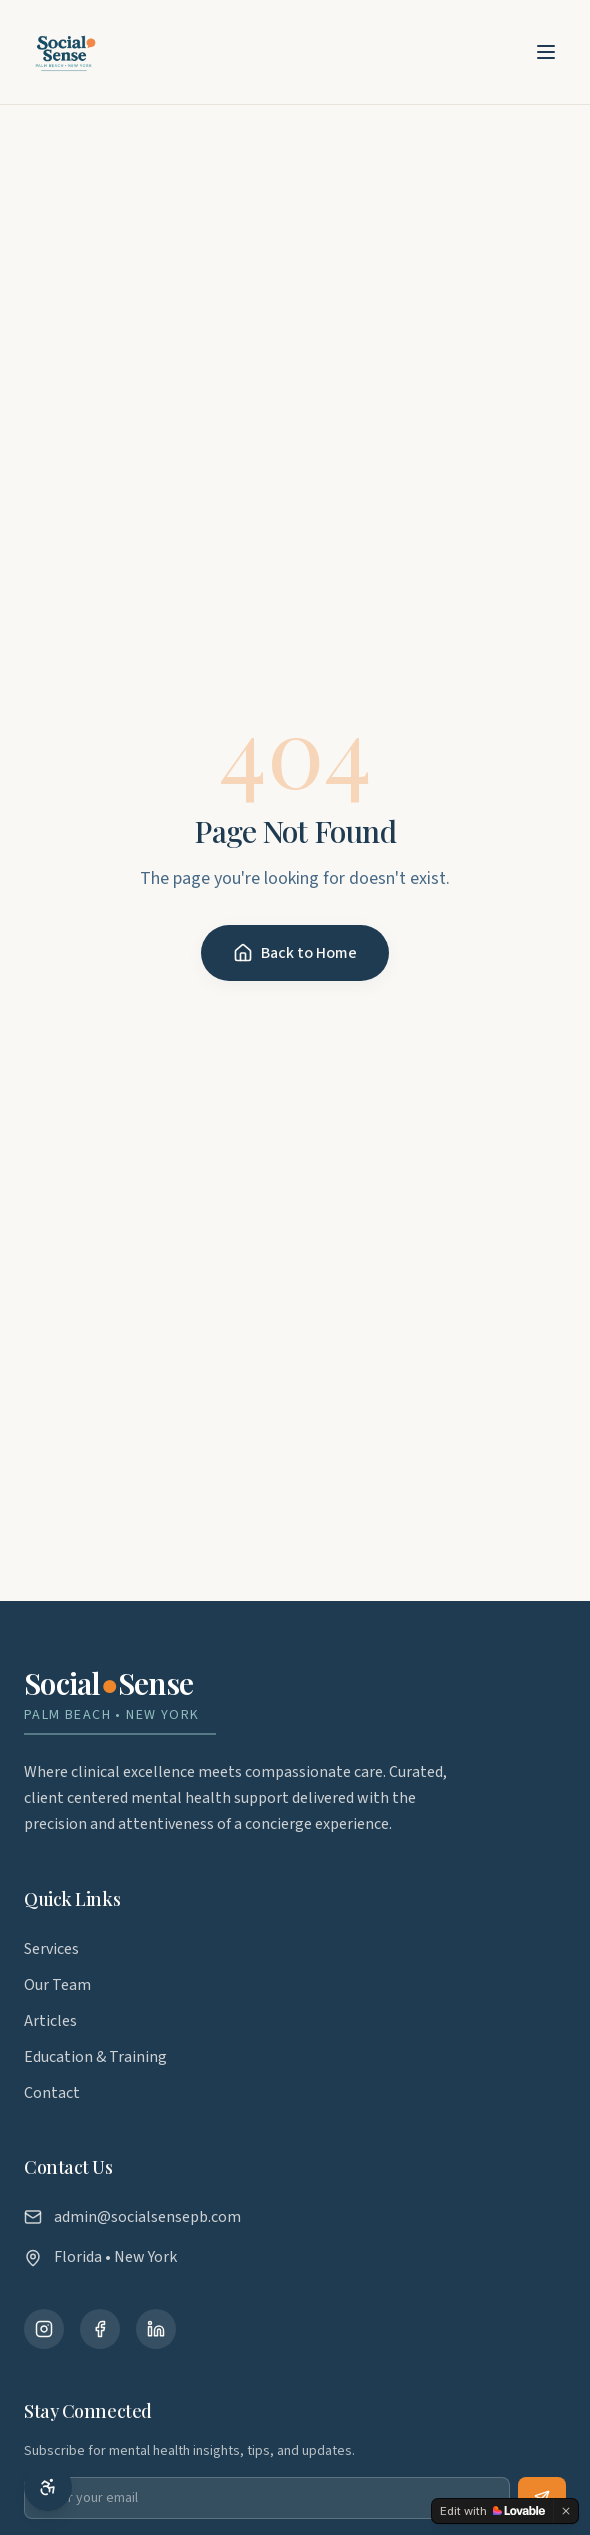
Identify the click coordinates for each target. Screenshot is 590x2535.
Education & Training (95, 2057)
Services (51, 1949)
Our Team (57, 1985)
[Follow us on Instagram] (44, 2329)
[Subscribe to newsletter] (542, 2498)
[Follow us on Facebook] (100, 2329)
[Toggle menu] (546, 52)
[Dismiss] (566, 2511)
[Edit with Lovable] (492, 2511)
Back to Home (295, 953)
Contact (52, 2093)
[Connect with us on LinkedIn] (156, 2329)
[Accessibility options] (48, 2487)
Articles (50, 2021)
